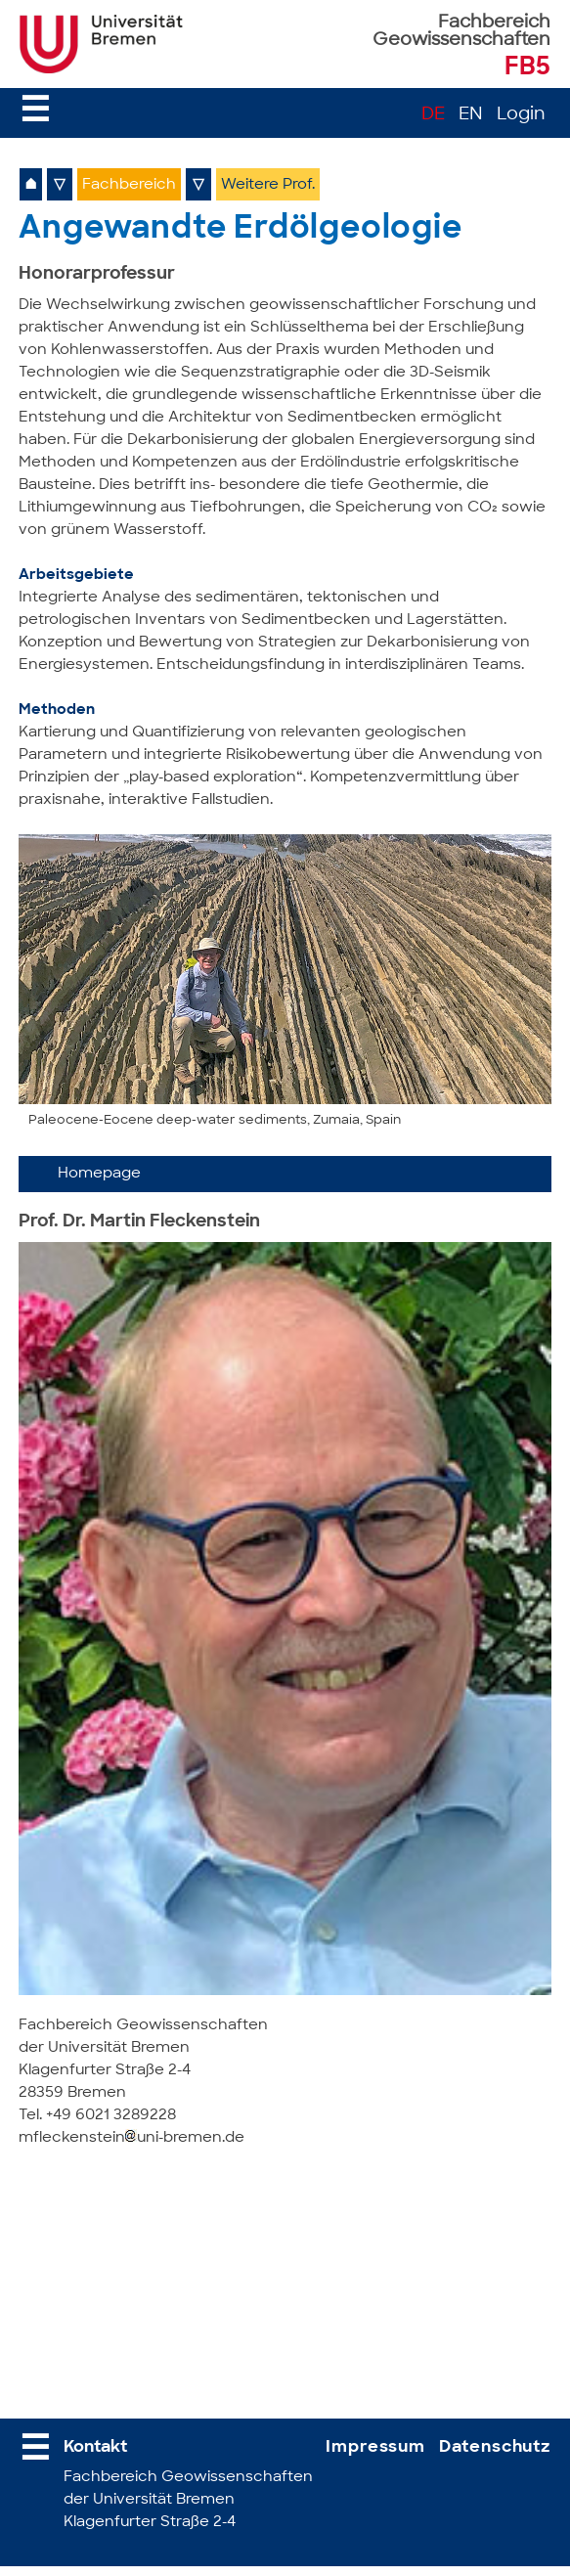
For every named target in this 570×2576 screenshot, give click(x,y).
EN (471, 115)
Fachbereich (129, 185)
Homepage (99, 1174)
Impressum (375, 2447)
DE (433, 115)
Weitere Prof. (268, 185)
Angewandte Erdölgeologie (240, 229)
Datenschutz (494, 2447)
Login (521, 115)
